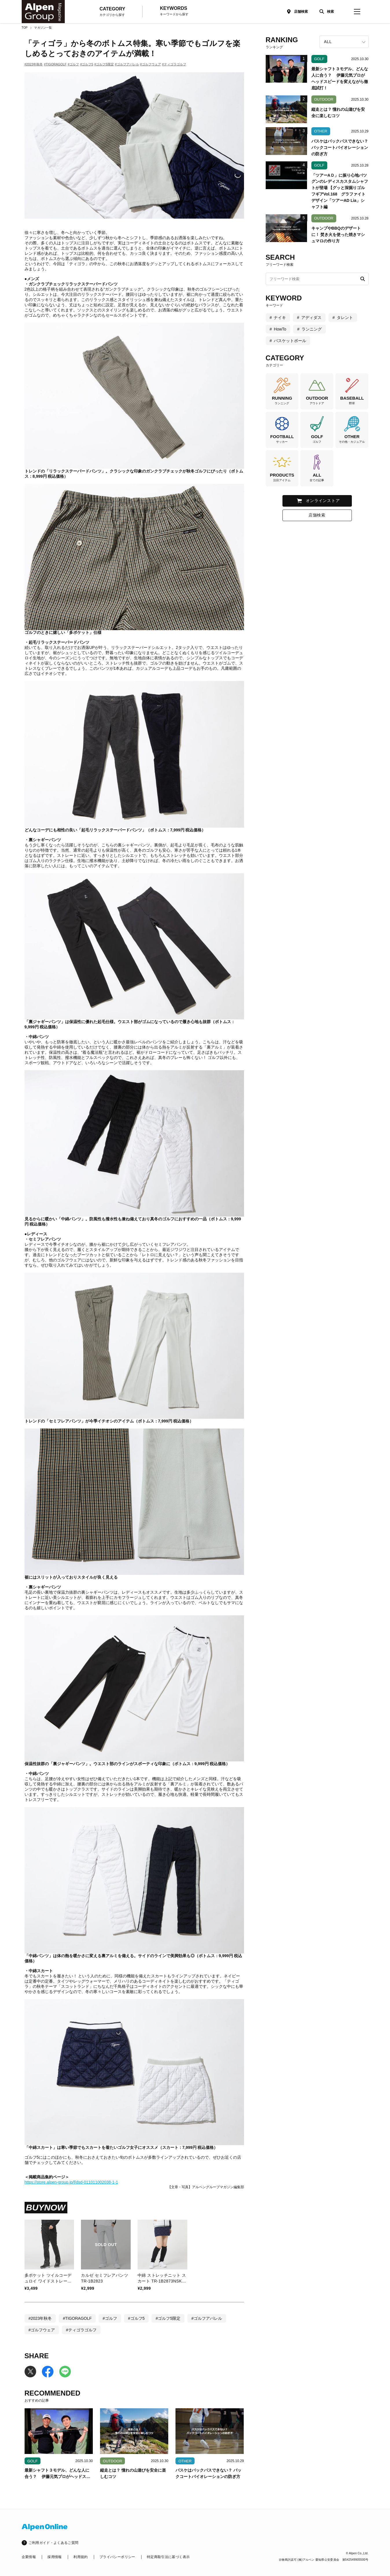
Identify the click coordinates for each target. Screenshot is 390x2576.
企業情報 (29, 2557)
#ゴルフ (73, 64)
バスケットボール (290, 340)
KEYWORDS (174, 11)
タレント (345, 317)
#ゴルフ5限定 (104, 64)
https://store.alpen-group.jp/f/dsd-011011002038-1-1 (71, 2182)
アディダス (311, 317)
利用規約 (80, 2557)
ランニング (312, 329)
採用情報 (54, 2557)
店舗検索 (301, 12)
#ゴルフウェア (150, 64)
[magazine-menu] (357, 11)
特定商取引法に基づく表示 (168, 2557)
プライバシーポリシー (117, 2557)
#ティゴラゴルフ (174, 64)
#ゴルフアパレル (127, 64)
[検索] (325, 11)
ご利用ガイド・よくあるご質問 (54, 2543)
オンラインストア (323, 500)
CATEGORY (112, 11)
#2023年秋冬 (34, 64)
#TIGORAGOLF (55, 64)
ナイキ (280, 317)
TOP (25, 27)
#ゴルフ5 (86, 64)
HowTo (280, 329)
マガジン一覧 (43, 27)
